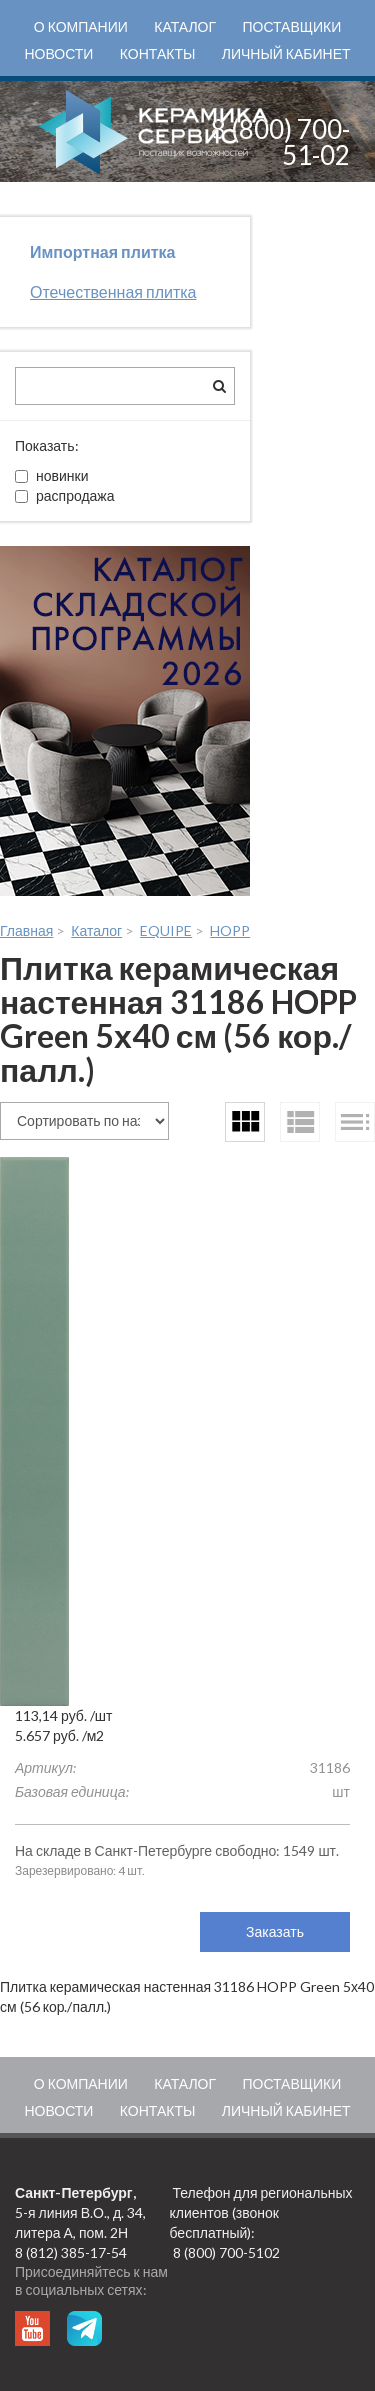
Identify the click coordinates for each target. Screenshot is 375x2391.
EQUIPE (166, 930)
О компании (81, 26)
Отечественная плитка (113, 291)
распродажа (65, 495)
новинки (51, 475)
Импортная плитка (102, 251)
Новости (58, 53)
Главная (26, 930)
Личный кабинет (286, 53)
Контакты (158, 53)
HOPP (230, 930)
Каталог (185, 26)
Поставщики (291, 26)
